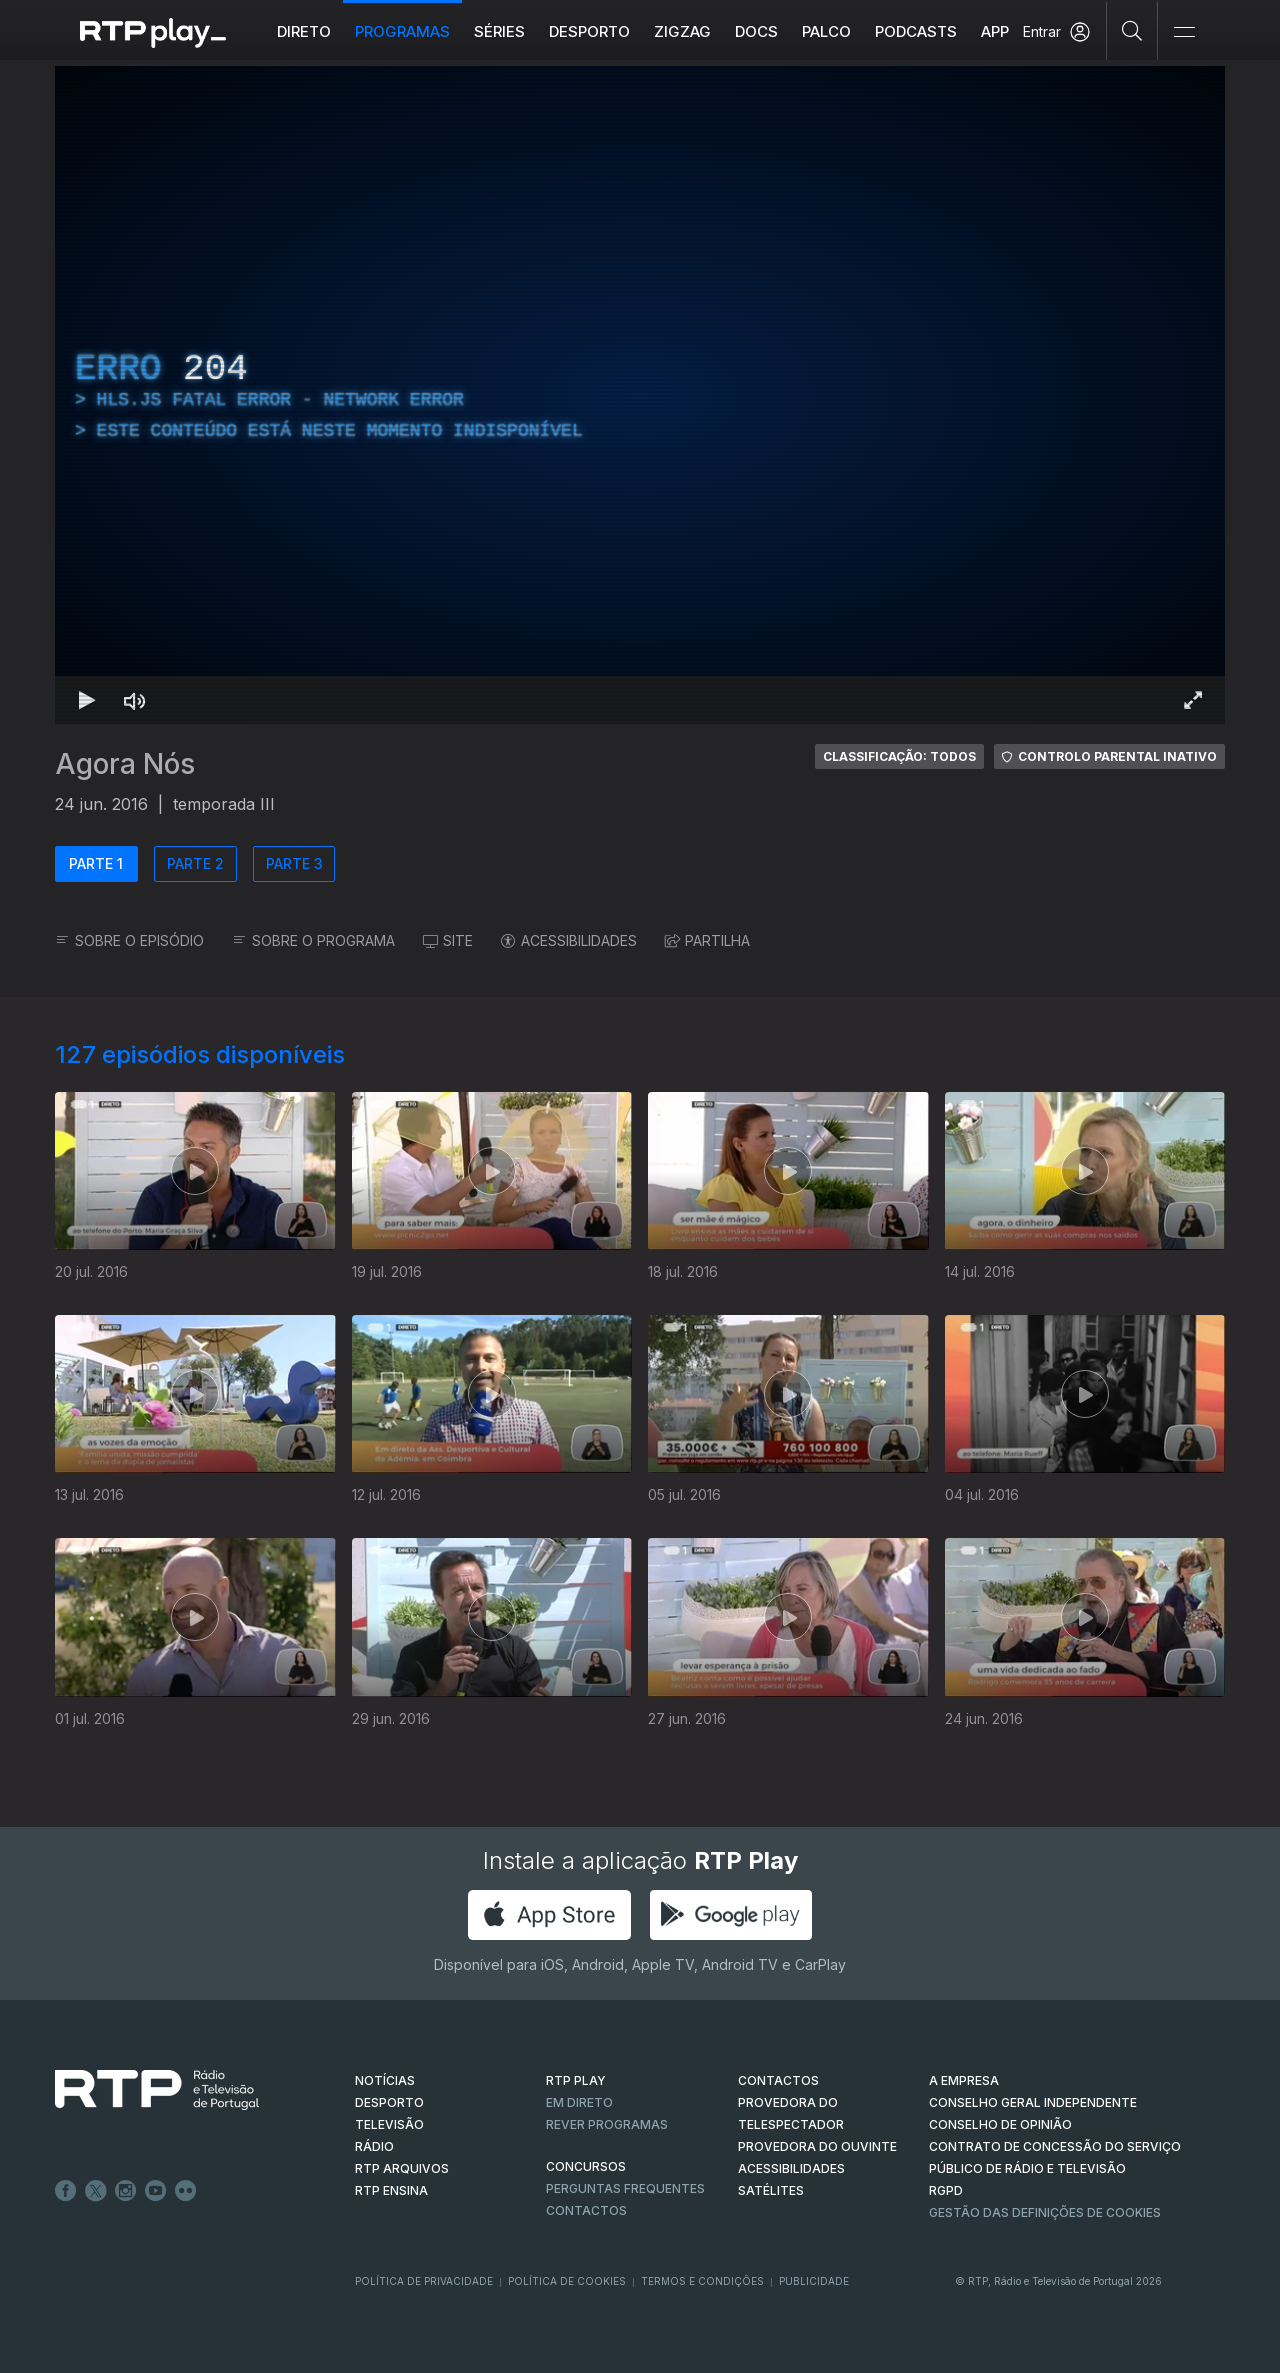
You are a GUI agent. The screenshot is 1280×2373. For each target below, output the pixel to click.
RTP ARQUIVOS (402, 2168)
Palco (826, 31)
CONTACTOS (778, 2080)
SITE (448, 940)
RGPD (946, 2190)
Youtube (156, 2191)
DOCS (756, 31)
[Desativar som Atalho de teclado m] (135, 700)
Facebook (66, 2191)
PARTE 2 (195, 863)
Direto (304, 31)
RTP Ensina (391, 2190)
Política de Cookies (567, 2281)
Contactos (586, 2210)
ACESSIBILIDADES (569, 940)
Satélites (771, 2190)
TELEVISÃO (389, 2124)
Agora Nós (125, 764)
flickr (186, 2191)
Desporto (589, 31)
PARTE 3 (294, 863)
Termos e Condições (702, 2281)
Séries (499, 31)
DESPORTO (389, 2102)
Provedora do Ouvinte (817, 2146)
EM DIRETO (579, 2102)
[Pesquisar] (1132, 30)
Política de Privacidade (424, 2281)
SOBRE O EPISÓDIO (129, 940)
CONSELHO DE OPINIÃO (1000, 2124)
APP (995, 31)
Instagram (126, 2191)
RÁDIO (374, 2146)
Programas (402, 31)
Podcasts (916, 31)
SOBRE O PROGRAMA (313, 940)
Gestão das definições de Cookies (1045, 2212)
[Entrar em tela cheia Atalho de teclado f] (1193, 700)
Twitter (96, 2191)
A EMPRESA (964, 2080)
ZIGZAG (682, 31)
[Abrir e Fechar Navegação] (1184, 32)
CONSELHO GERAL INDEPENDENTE (1033, 2102)
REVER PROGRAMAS (607, 2124)
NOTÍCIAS (385, 2080)
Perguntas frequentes (625, 2188)
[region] (640, 395)
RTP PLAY (576, 2080)
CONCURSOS (586, 2166)
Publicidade (814, 2281)
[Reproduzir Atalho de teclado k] (87, 700)
